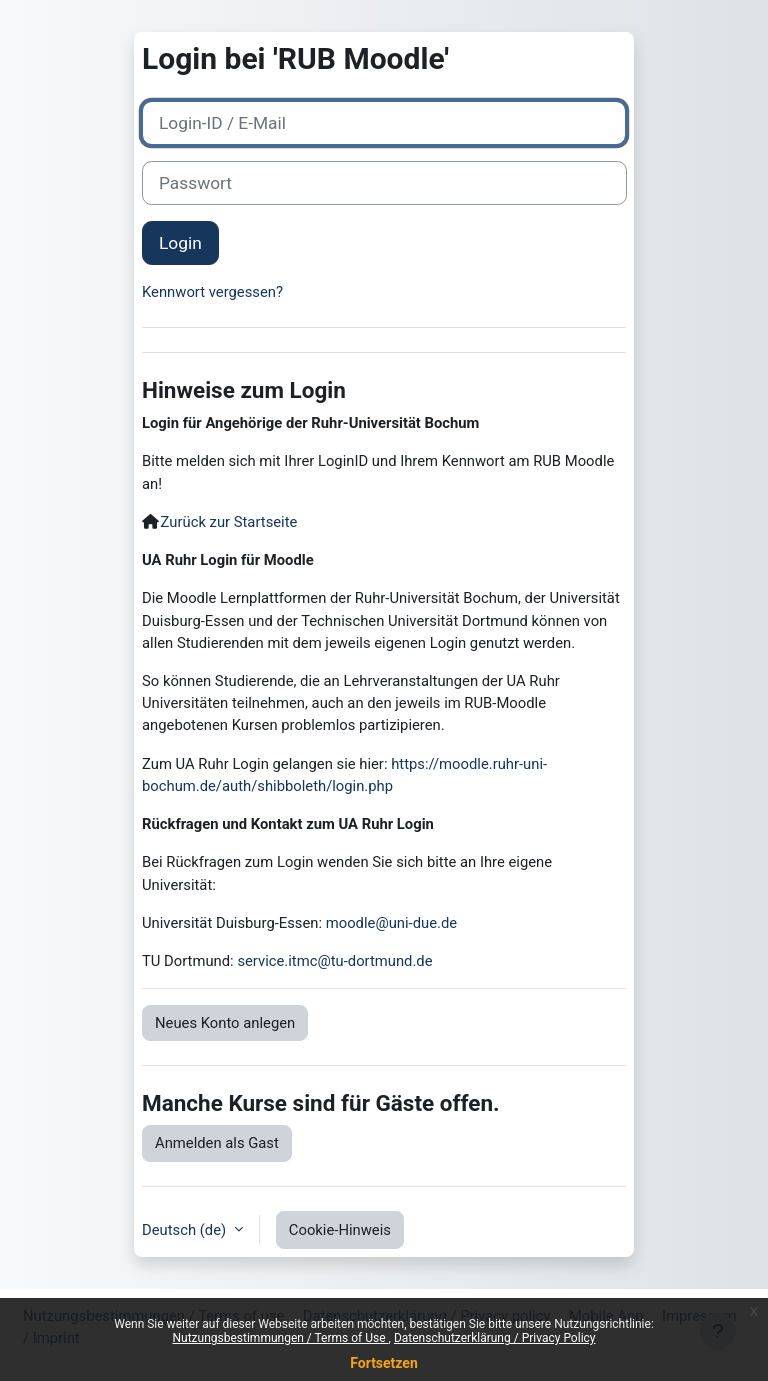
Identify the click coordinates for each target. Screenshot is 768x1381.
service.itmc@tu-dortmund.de (334, 961)
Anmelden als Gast (217, 1143)
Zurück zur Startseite (229, 522)
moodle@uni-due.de (391, 923)
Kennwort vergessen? (212, 292)
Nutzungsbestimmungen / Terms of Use (280, 1338)
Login (180, 243)
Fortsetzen (384, 1363)
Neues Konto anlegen (225, 1023)
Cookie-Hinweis (340, 1230)
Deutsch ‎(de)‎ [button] (186, 1230)
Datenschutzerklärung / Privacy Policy (495, 1338)
